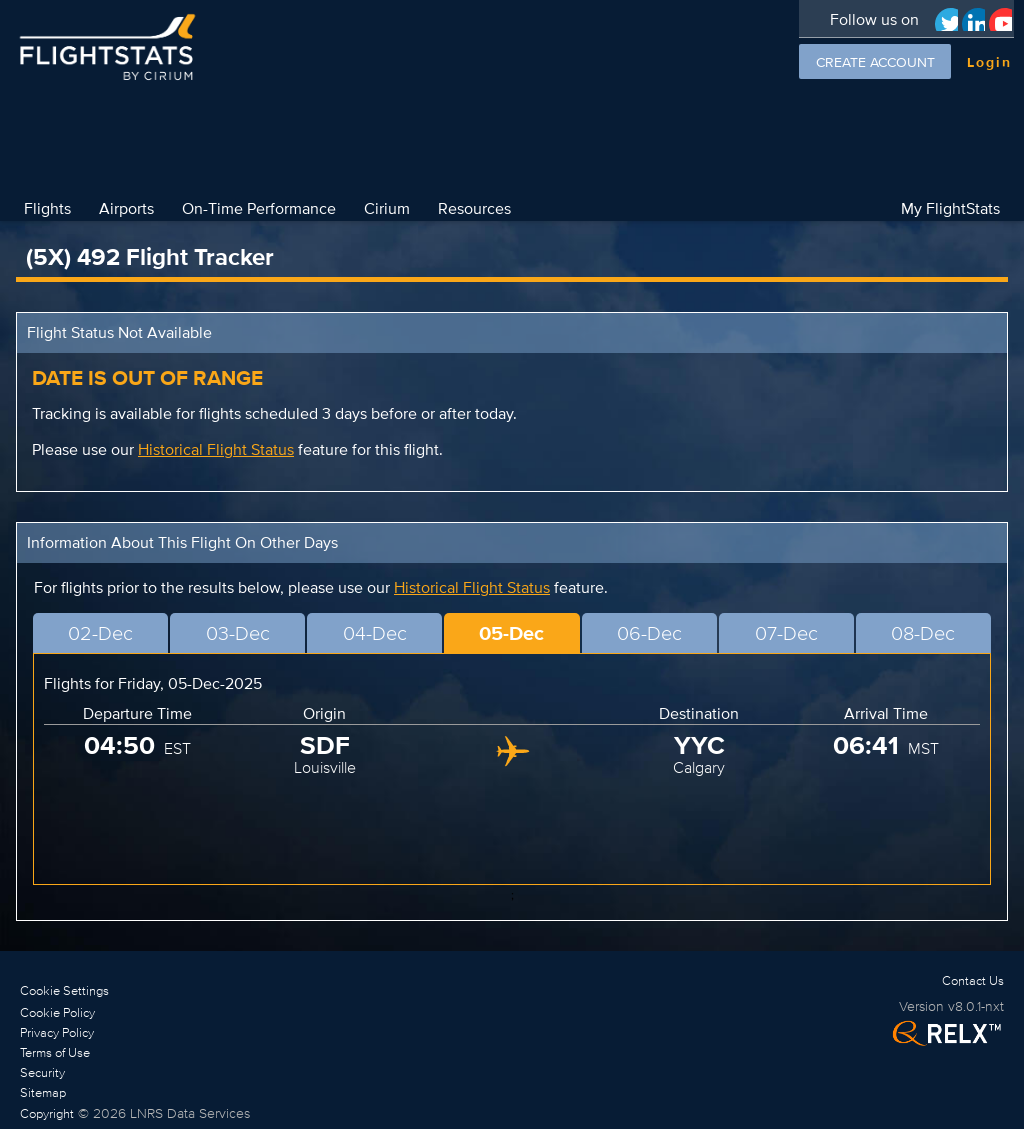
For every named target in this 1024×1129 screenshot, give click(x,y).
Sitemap (43, 1092)
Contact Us (973, 980)
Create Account (875, 62)
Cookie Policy (57, 1012)
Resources (474, 208)
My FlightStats (950, 208)
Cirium (387, 208)
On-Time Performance (259, 208)
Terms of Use (55, 1052)
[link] (135, 1012)
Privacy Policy (57, 1032)
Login (989, 62)
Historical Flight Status (216, 449)
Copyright (47, 1113)
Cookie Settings (64, 990)
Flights (47, 208)
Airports (126, 208)
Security (42, 1072)
